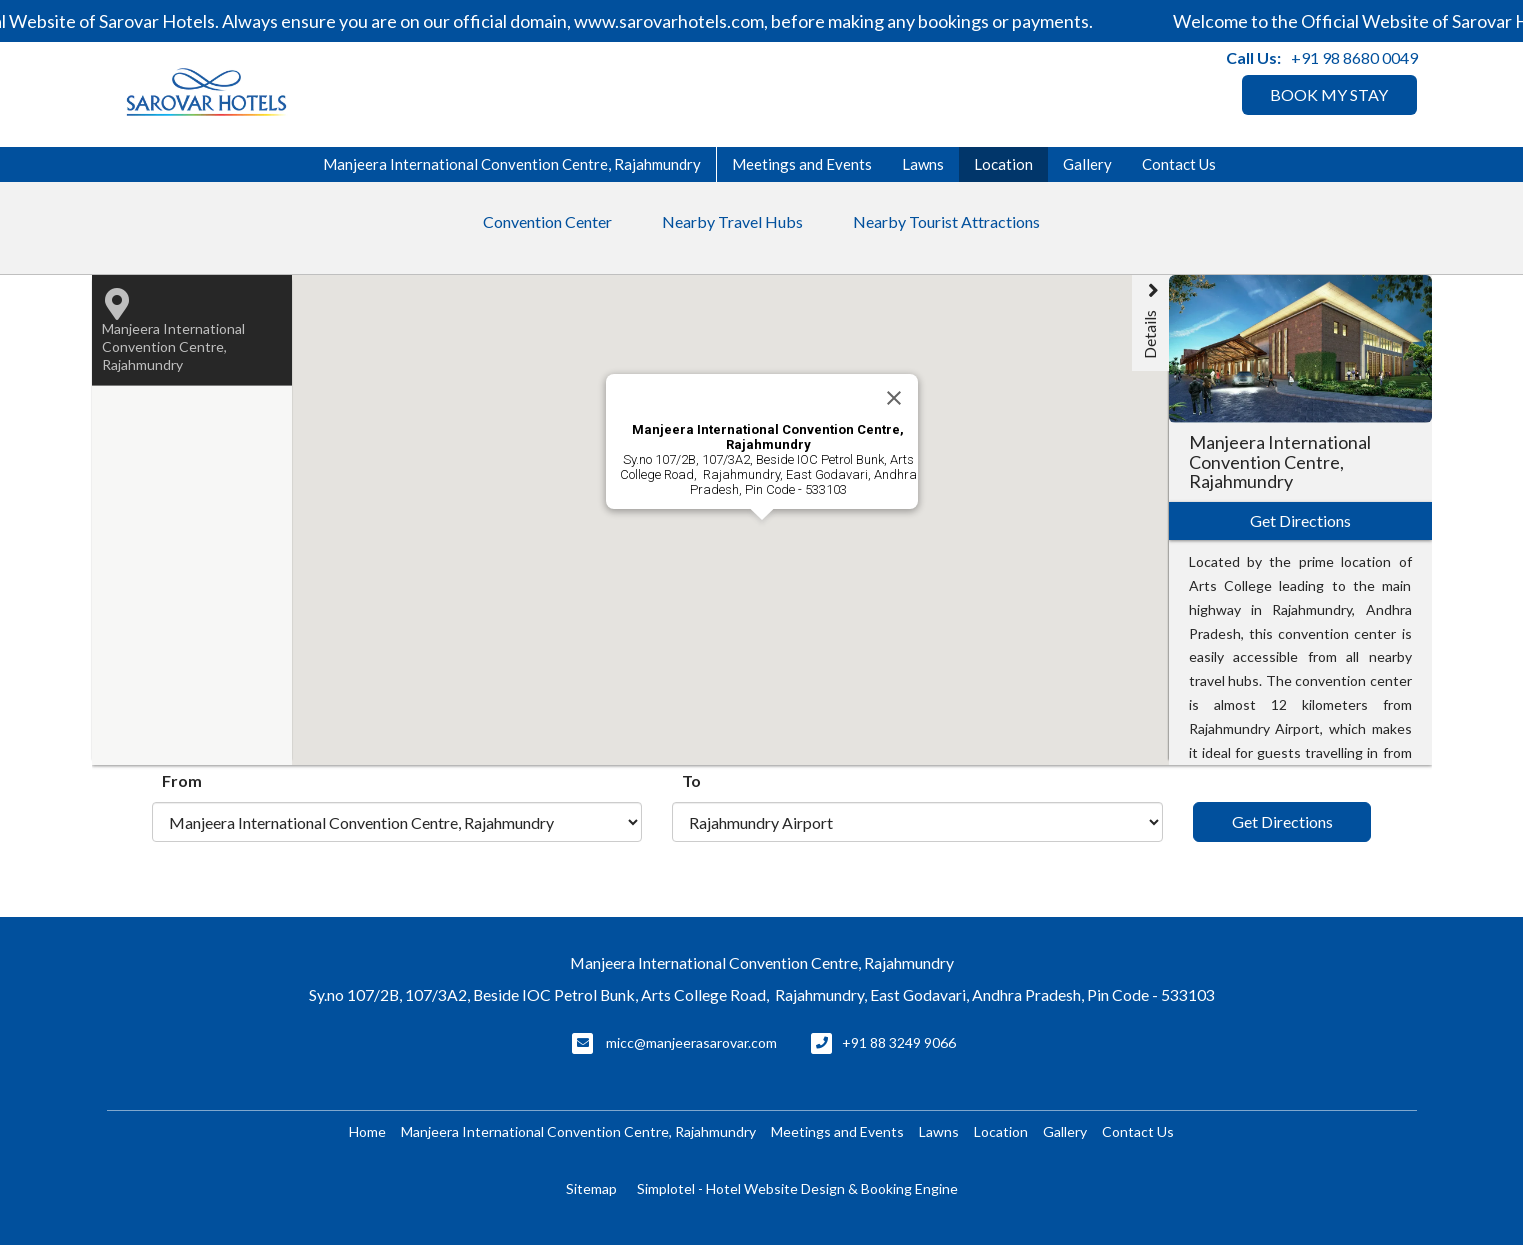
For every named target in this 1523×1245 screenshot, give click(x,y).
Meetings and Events (802, 164)
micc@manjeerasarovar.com (691, 1042)
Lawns (923, 164)
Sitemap (591, 1188)
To (691, 780)
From (182, 780)
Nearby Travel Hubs (732, 221)
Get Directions (1282, 821)
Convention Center (547, 221)
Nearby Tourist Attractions (946, 221)
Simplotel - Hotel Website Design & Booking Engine (797, 1188)
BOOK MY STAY (1329, 94)
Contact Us (1179, 164)
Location (1003, 164)
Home (367, 1131)
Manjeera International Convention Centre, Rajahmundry (512, 164)
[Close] (894, 398)
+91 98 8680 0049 (1354, 57)
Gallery (1087, 164)
